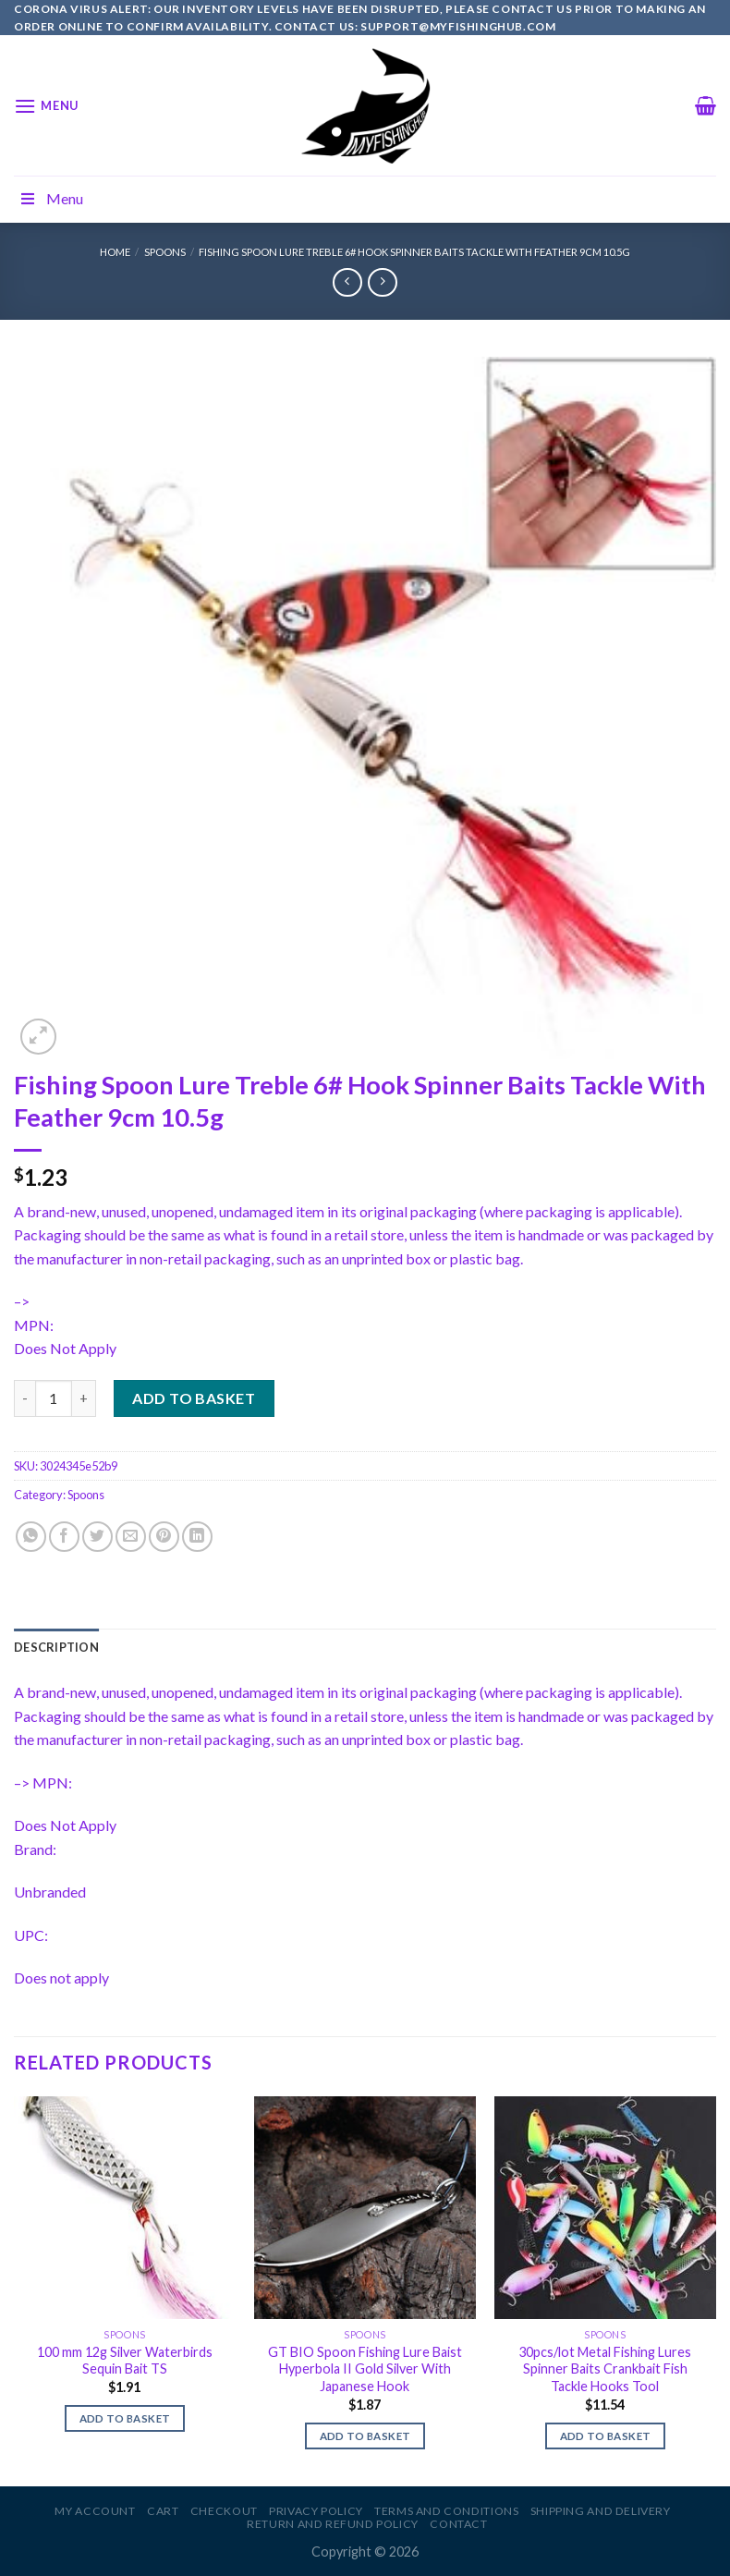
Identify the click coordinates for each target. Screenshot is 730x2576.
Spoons (165, 252)
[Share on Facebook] (64, 1536)
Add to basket (193, 1398)
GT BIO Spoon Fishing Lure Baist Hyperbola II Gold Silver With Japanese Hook (365, 2369)
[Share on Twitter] (97, 1536)
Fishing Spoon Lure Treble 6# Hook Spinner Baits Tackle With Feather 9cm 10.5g (414, 252)
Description (56, 1647)
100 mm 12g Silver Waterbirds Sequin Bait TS (125, 2360)
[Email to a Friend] (131, 1536)
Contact (458, 2524)
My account (95, 2511)
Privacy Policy (316, 2511)
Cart (162, 2511)
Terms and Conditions (446, 2511)
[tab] (56, 1647)
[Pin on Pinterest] (164, 1536)
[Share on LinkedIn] (197, 1536)
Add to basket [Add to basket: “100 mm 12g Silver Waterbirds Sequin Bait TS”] (125, 2418)
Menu (50, 198)
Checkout (224, 2511)
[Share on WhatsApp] (31, 1536)
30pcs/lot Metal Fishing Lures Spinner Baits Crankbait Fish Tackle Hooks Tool (604, 2369)
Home (115, 252)
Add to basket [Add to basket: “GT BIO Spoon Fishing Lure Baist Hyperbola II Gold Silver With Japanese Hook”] (365, 2436)
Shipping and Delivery (600, 2511)
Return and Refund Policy (333, 2524)
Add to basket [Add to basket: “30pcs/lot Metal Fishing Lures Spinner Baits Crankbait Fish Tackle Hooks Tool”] (605, 2436)
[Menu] (46, 105)
